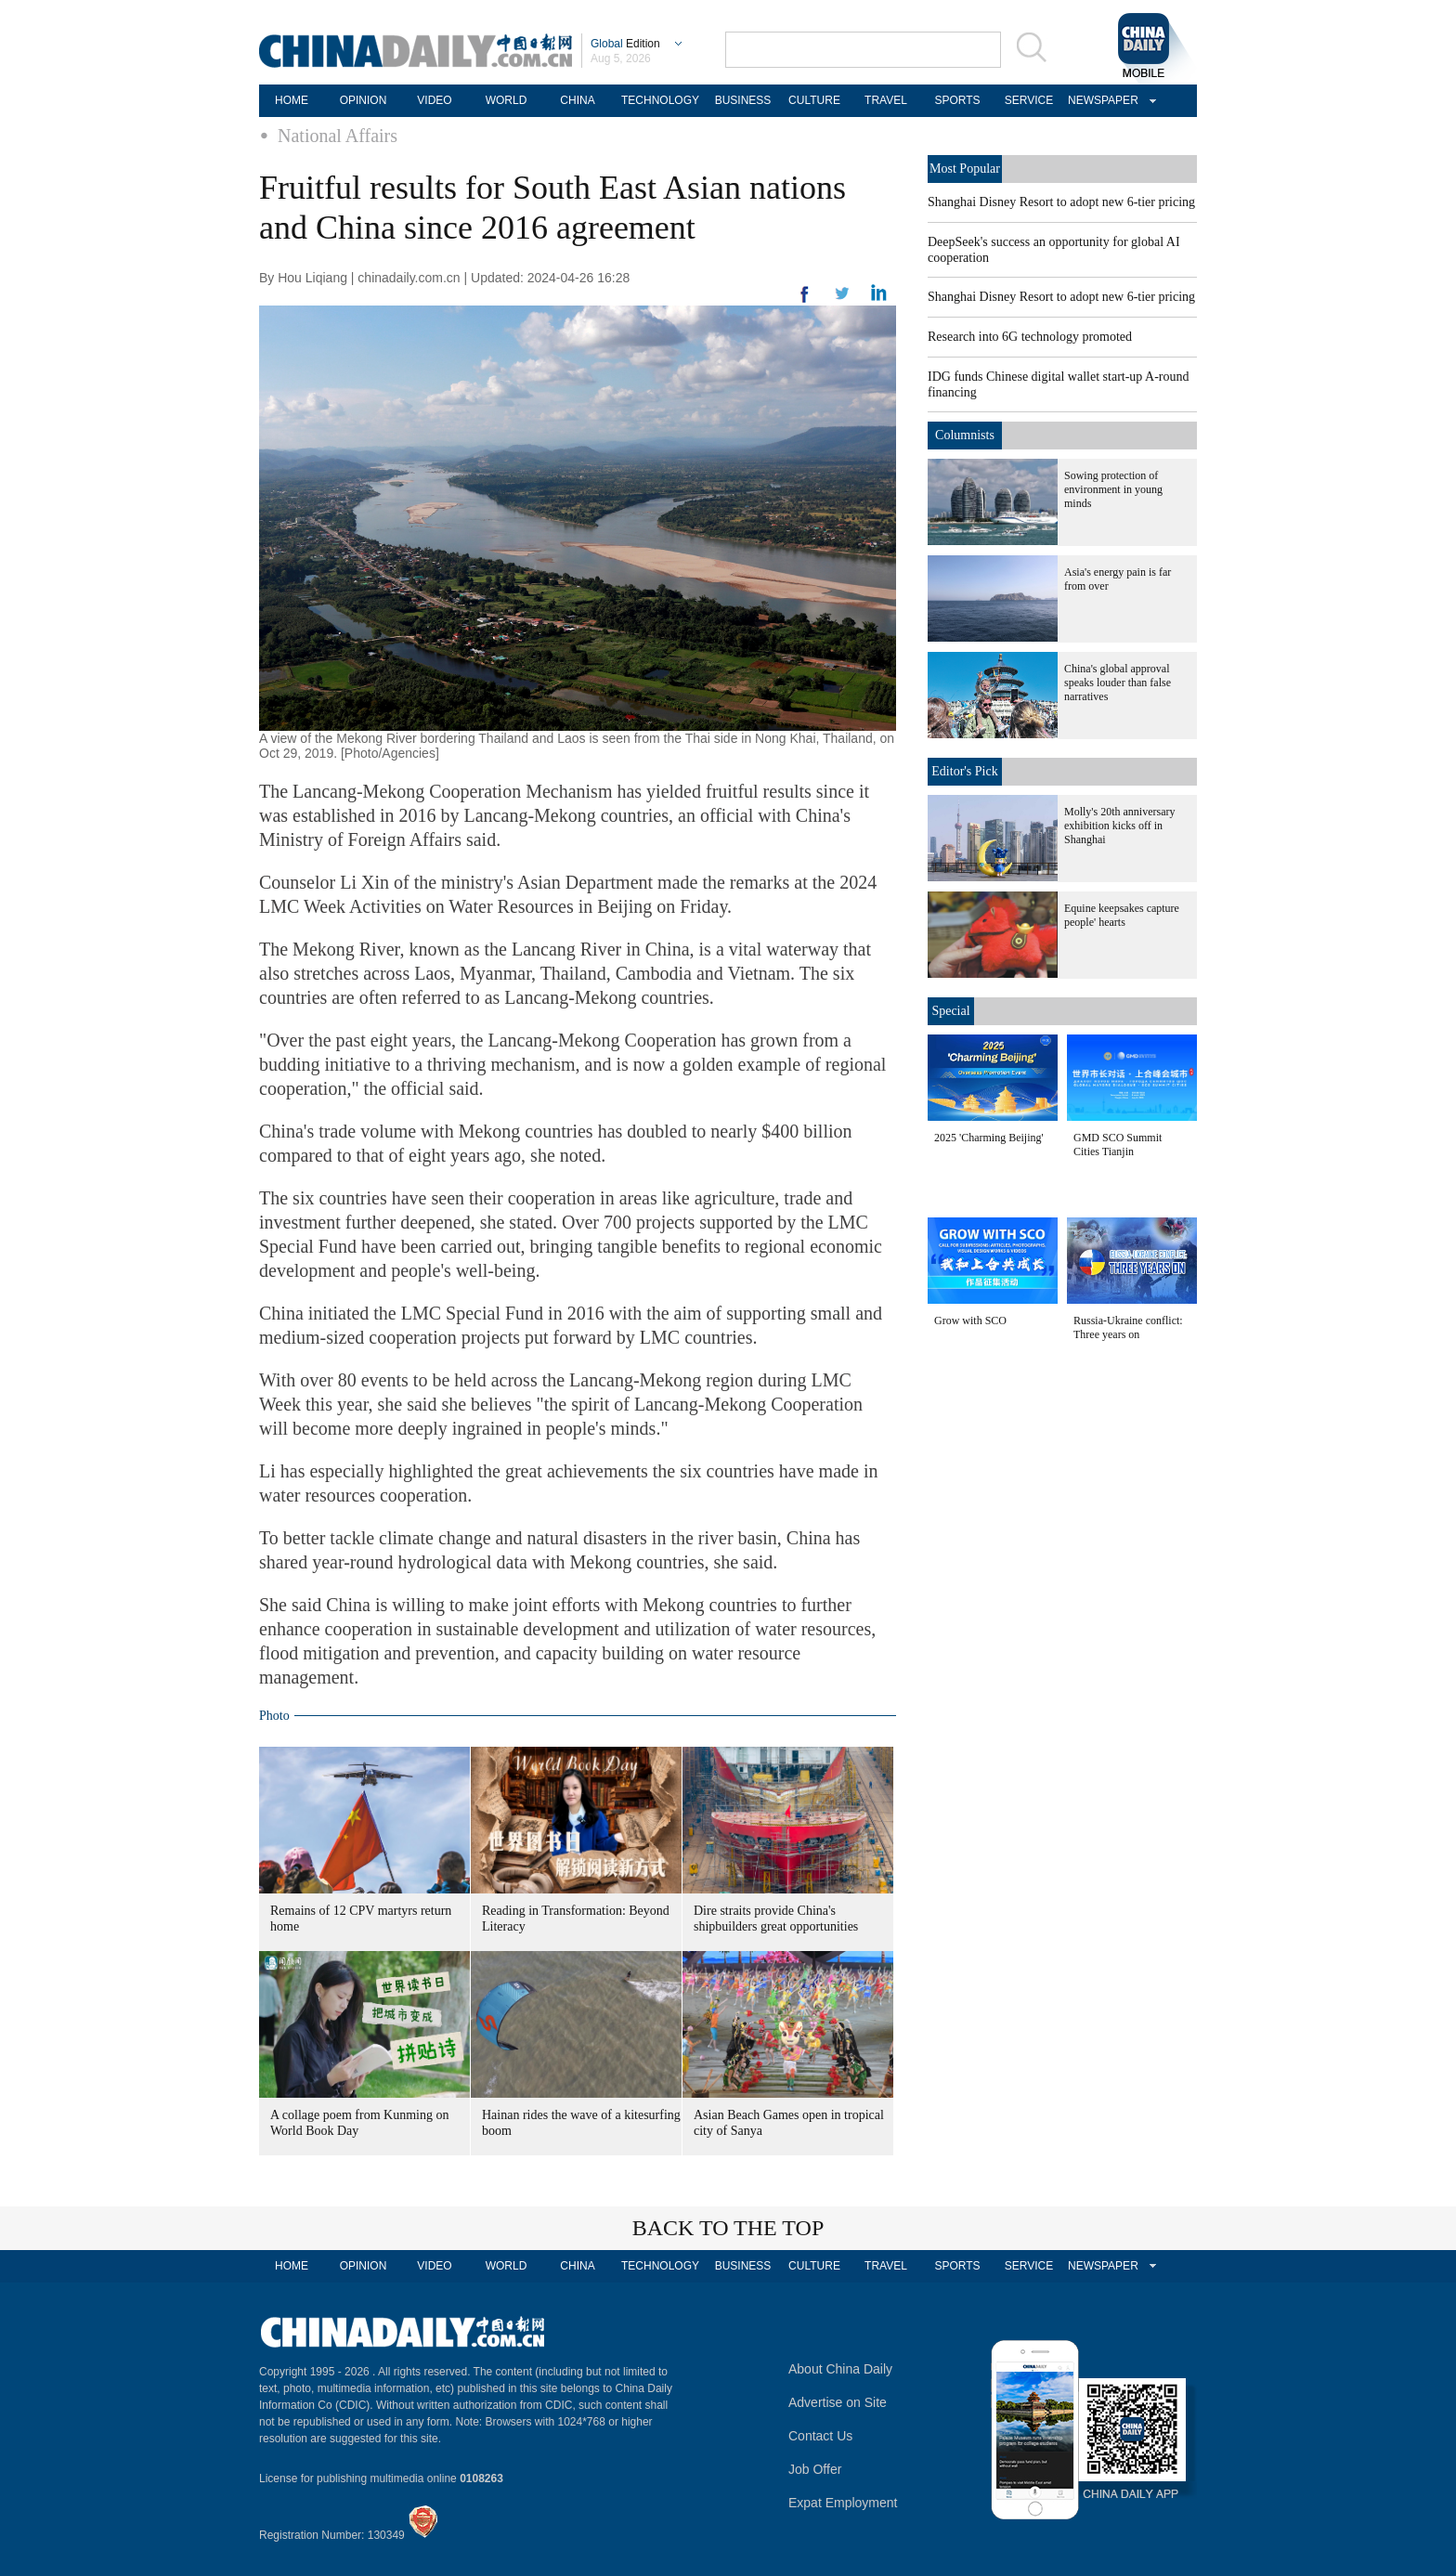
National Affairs (337, 135)
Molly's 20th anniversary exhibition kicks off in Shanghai (1119, 825)
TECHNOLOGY (660, 100)
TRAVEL (885, 100)
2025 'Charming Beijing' (989, 1137)
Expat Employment (843, 2502)
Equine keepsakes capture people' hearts (1121, 915)
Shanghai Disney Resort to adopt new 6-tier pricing (1061, 202)
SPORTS (957, 100)
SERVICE (1029, 100)
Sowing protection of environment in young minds (1113, 489)
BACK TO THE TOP (728, 2228)
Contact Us (820, 2435)
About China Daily (840, 2368)
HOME (291, 100)
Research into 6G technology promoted (1030, 337)
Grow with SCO (970, 1320)
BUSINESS (743, 100)
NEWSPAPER (1100, 100)
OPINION (363, 100)
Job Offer (814, 2469)
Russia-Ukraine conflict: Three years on (1128, 1327)
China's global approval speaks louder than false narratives (1117, 682)
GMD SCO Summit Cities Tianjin (1117, 1144)
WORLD (506, 100)
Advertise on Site (837, 2402)
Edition (625, 43)
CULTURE (814, 100)
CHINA (577, 100)
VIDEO (434, 100)
